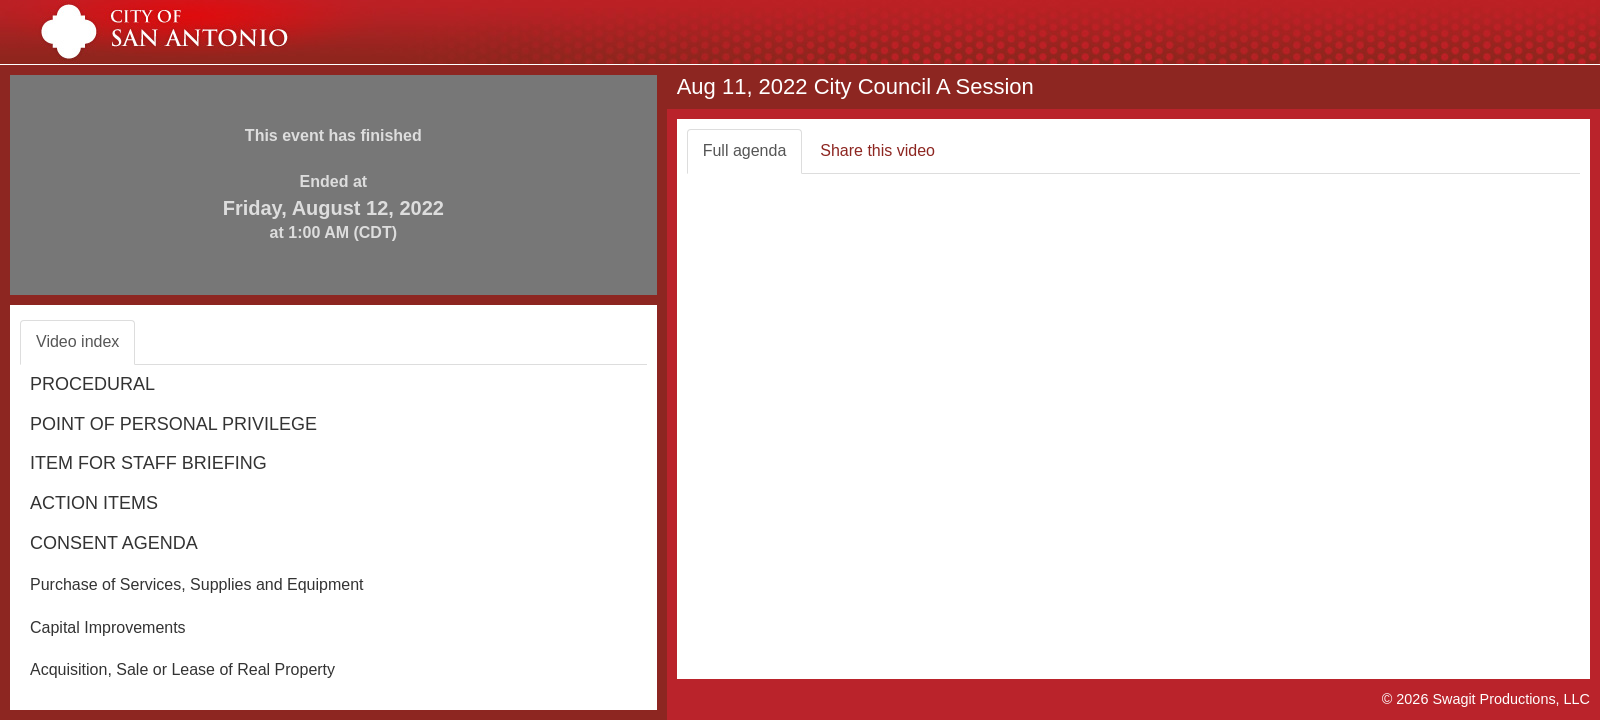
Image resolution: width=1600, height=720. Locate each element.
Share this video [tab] (877, 150)
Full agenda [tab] (745, 150)
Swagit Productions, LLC (1511, 699)
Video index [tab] (77, 341)
